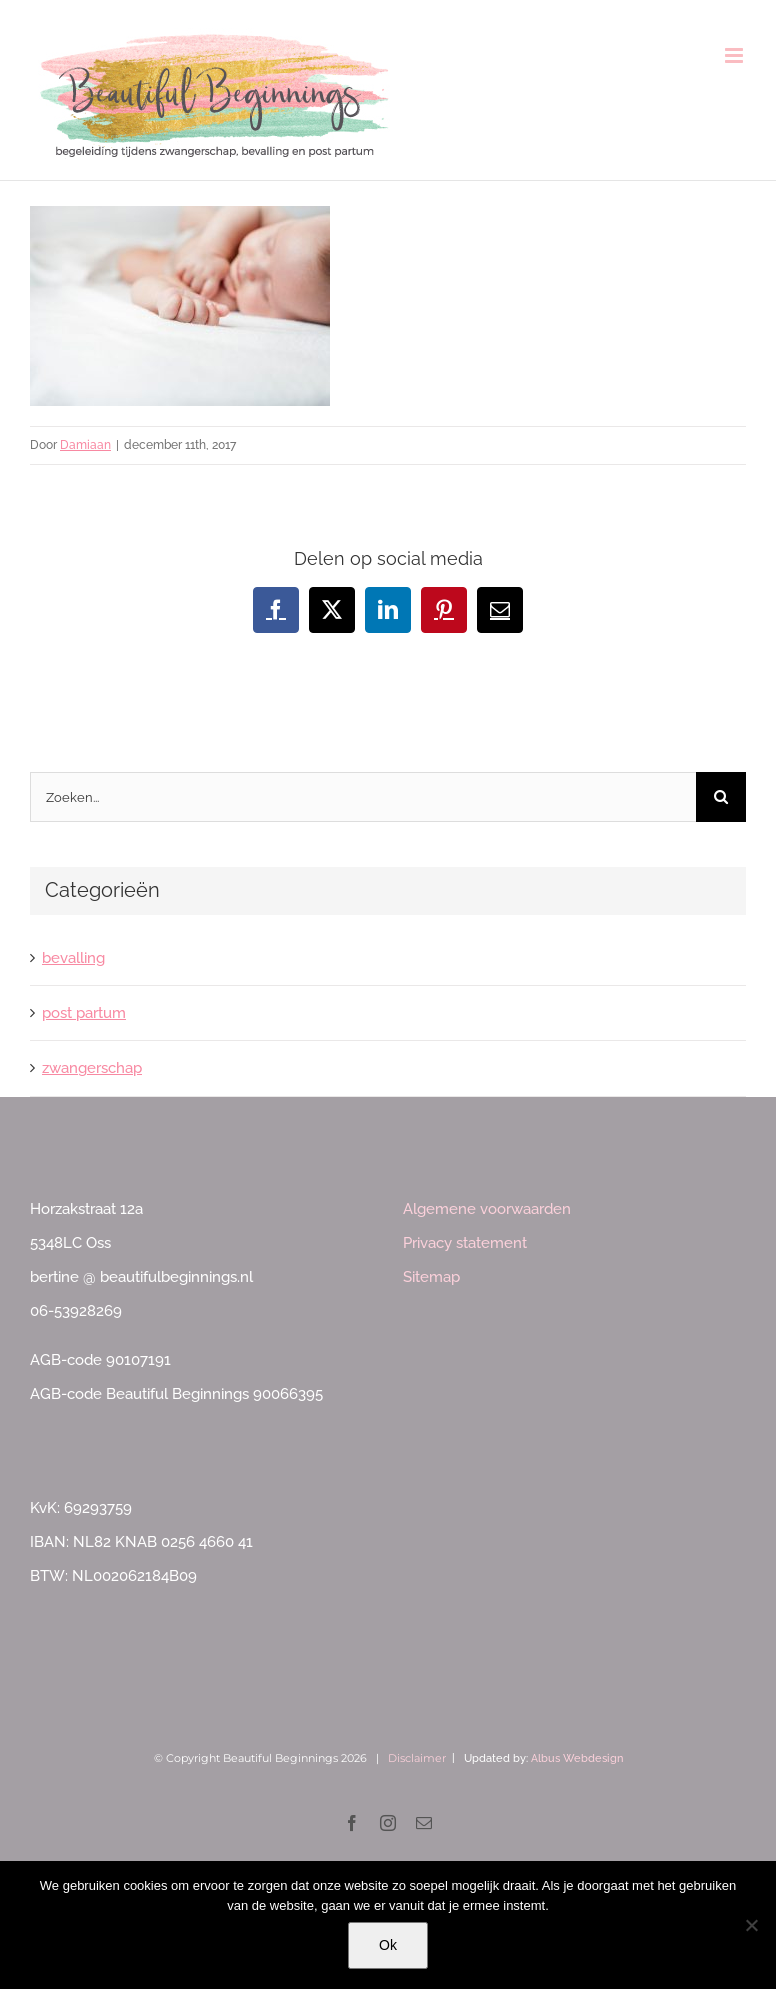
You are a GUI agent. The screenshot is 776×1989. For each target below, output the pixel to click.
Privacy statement (465, 1243)
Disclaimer (417, 1758)
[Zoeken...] (363, 797)
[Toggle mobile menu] (735, 55)
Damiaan (85, 445)
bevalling (73, 958)
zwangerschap (92, 1068)
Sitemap (431, 1277)
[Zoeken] (721, 797)
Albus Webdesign (577, 1758)
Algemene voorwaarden (487, 1209)
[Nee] (751, 1925)
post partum (84, 1013)
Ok (388, 1945)
